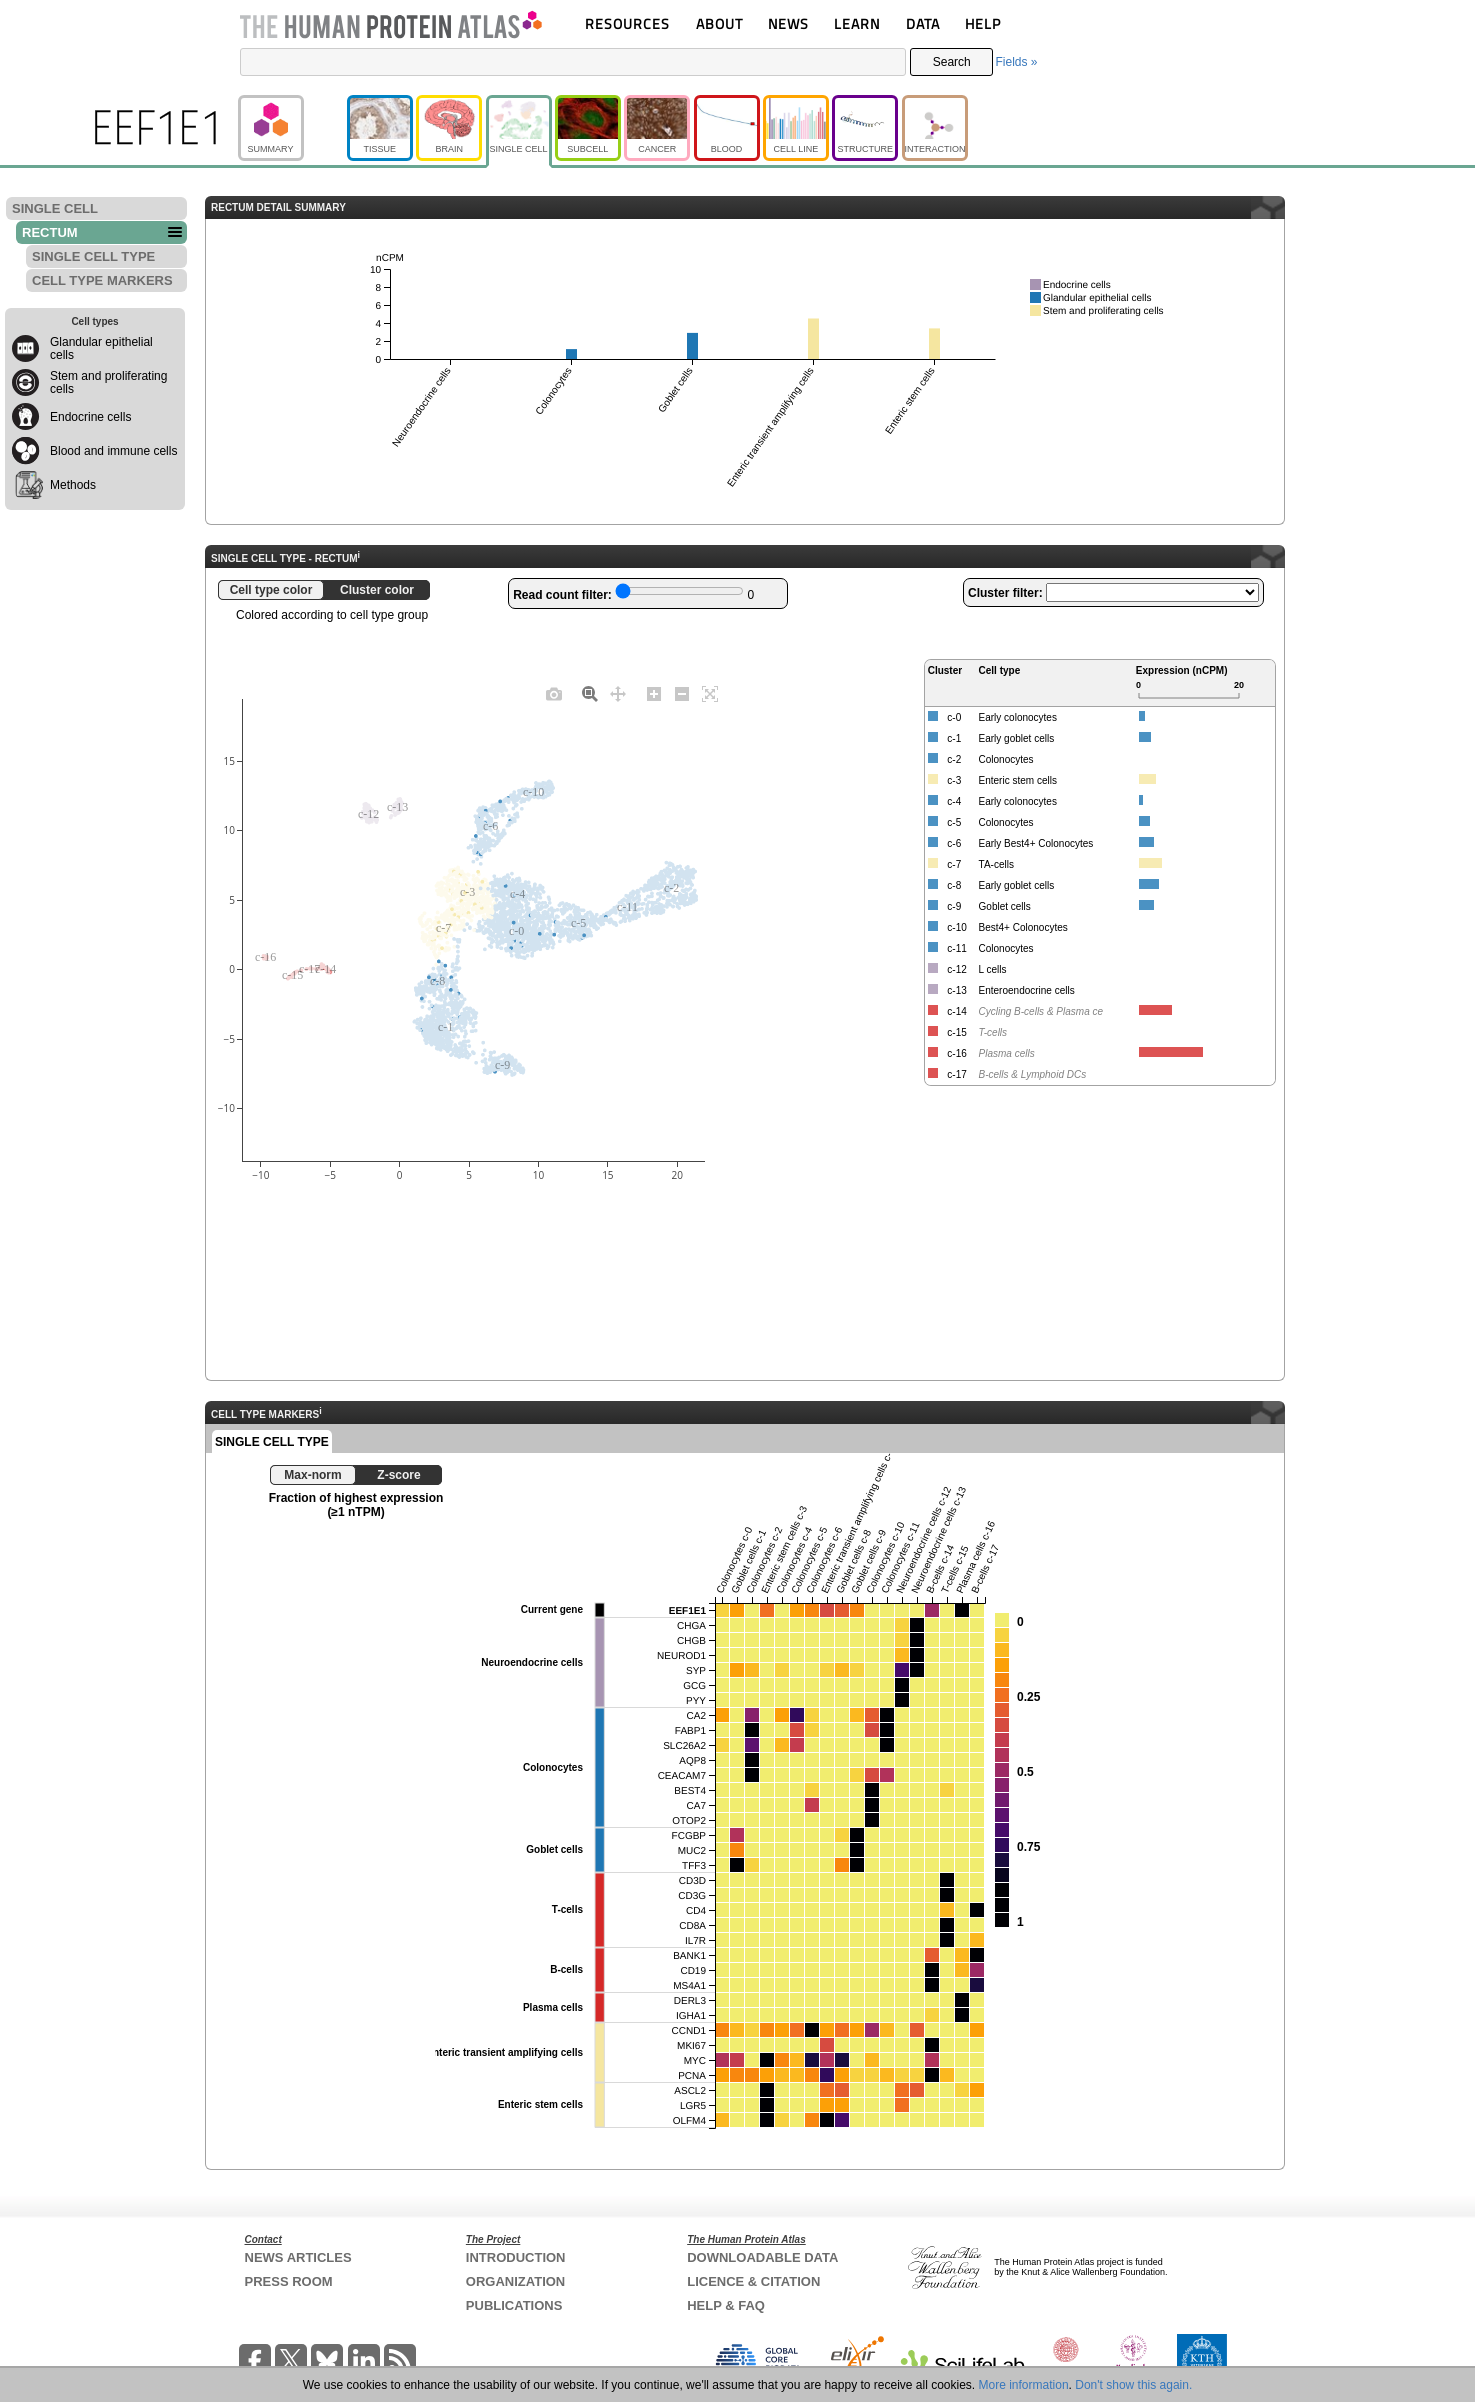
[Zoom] (590, 693)
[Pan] (618, 693)
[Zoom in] (654, 693)
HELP (983, 23)
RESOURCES (627, 23)
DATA (923, 23)
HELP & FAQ (726, 2305)
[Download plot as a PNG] (554, 693)
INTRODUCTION (516, 2257)
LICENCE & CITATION (753, 2281)
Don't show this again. (1133, 2385)
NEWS (788, 23)
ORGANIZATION (515, 2281)
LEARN (857, 23)
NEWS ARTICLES (298, 2257)
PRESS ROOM (289, 2281)
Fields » (1016, 62)
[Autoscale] (710, 693)
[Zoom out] (682, 693)
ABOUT (719, 23)
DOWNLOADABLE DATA (762, 2257)
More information (1024, 2385)
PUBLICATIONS (514, 2305)
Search (952, 62)
